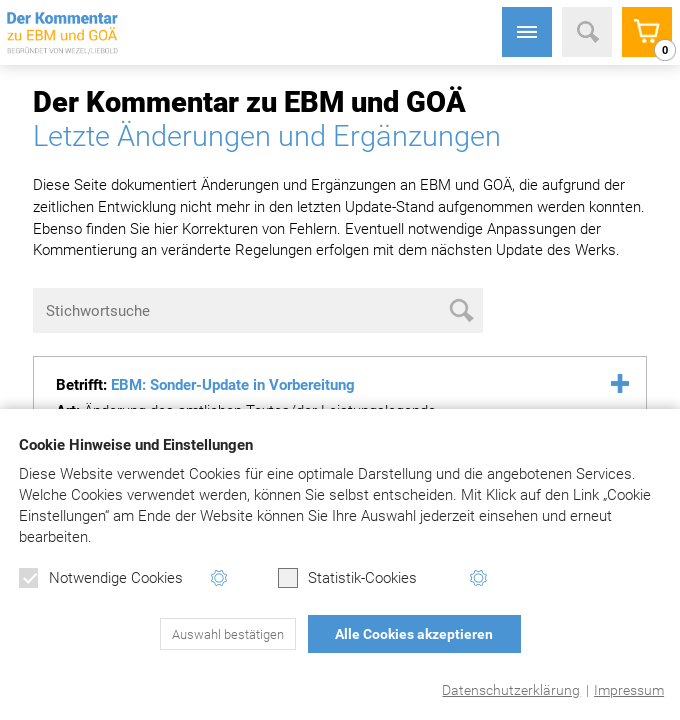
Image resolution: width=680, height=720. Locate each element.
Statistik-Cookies (347, 578)
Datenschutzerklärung (511, 690)
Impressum (629, 690)
